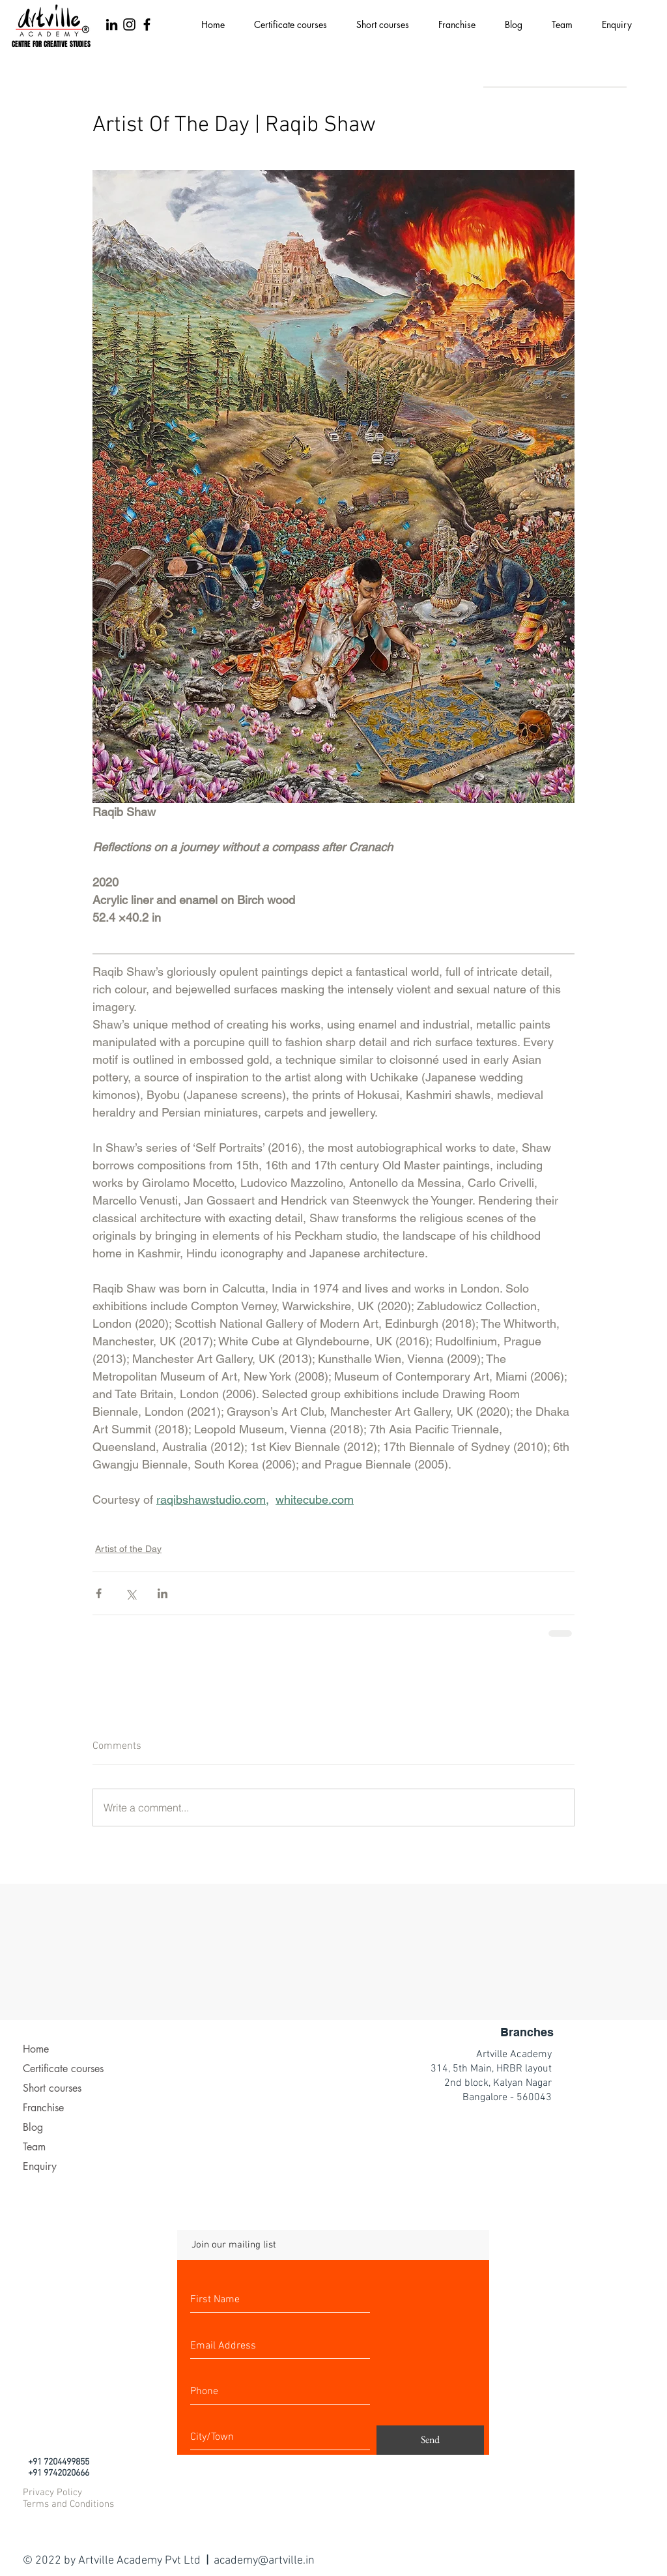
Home (36, 2049)
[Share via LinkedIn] (162, 1593)
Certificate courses (63, 2068)
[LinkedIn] (112, 24)
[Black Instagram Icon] (129, 24)
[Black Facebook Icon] (147, 24)
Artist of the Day (128, 1549)
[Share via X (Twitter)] (130, 1593)
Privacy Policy (52, 2492)
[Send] (430, 2440)
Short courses (52, 2088)
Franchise (43, 2108)
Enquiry (40, 2166)
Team (34, 2147)
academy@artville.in (264, 2561)
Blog (33, 2127)
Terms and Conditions (68, 2504)
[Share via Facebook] (98, 1593)
